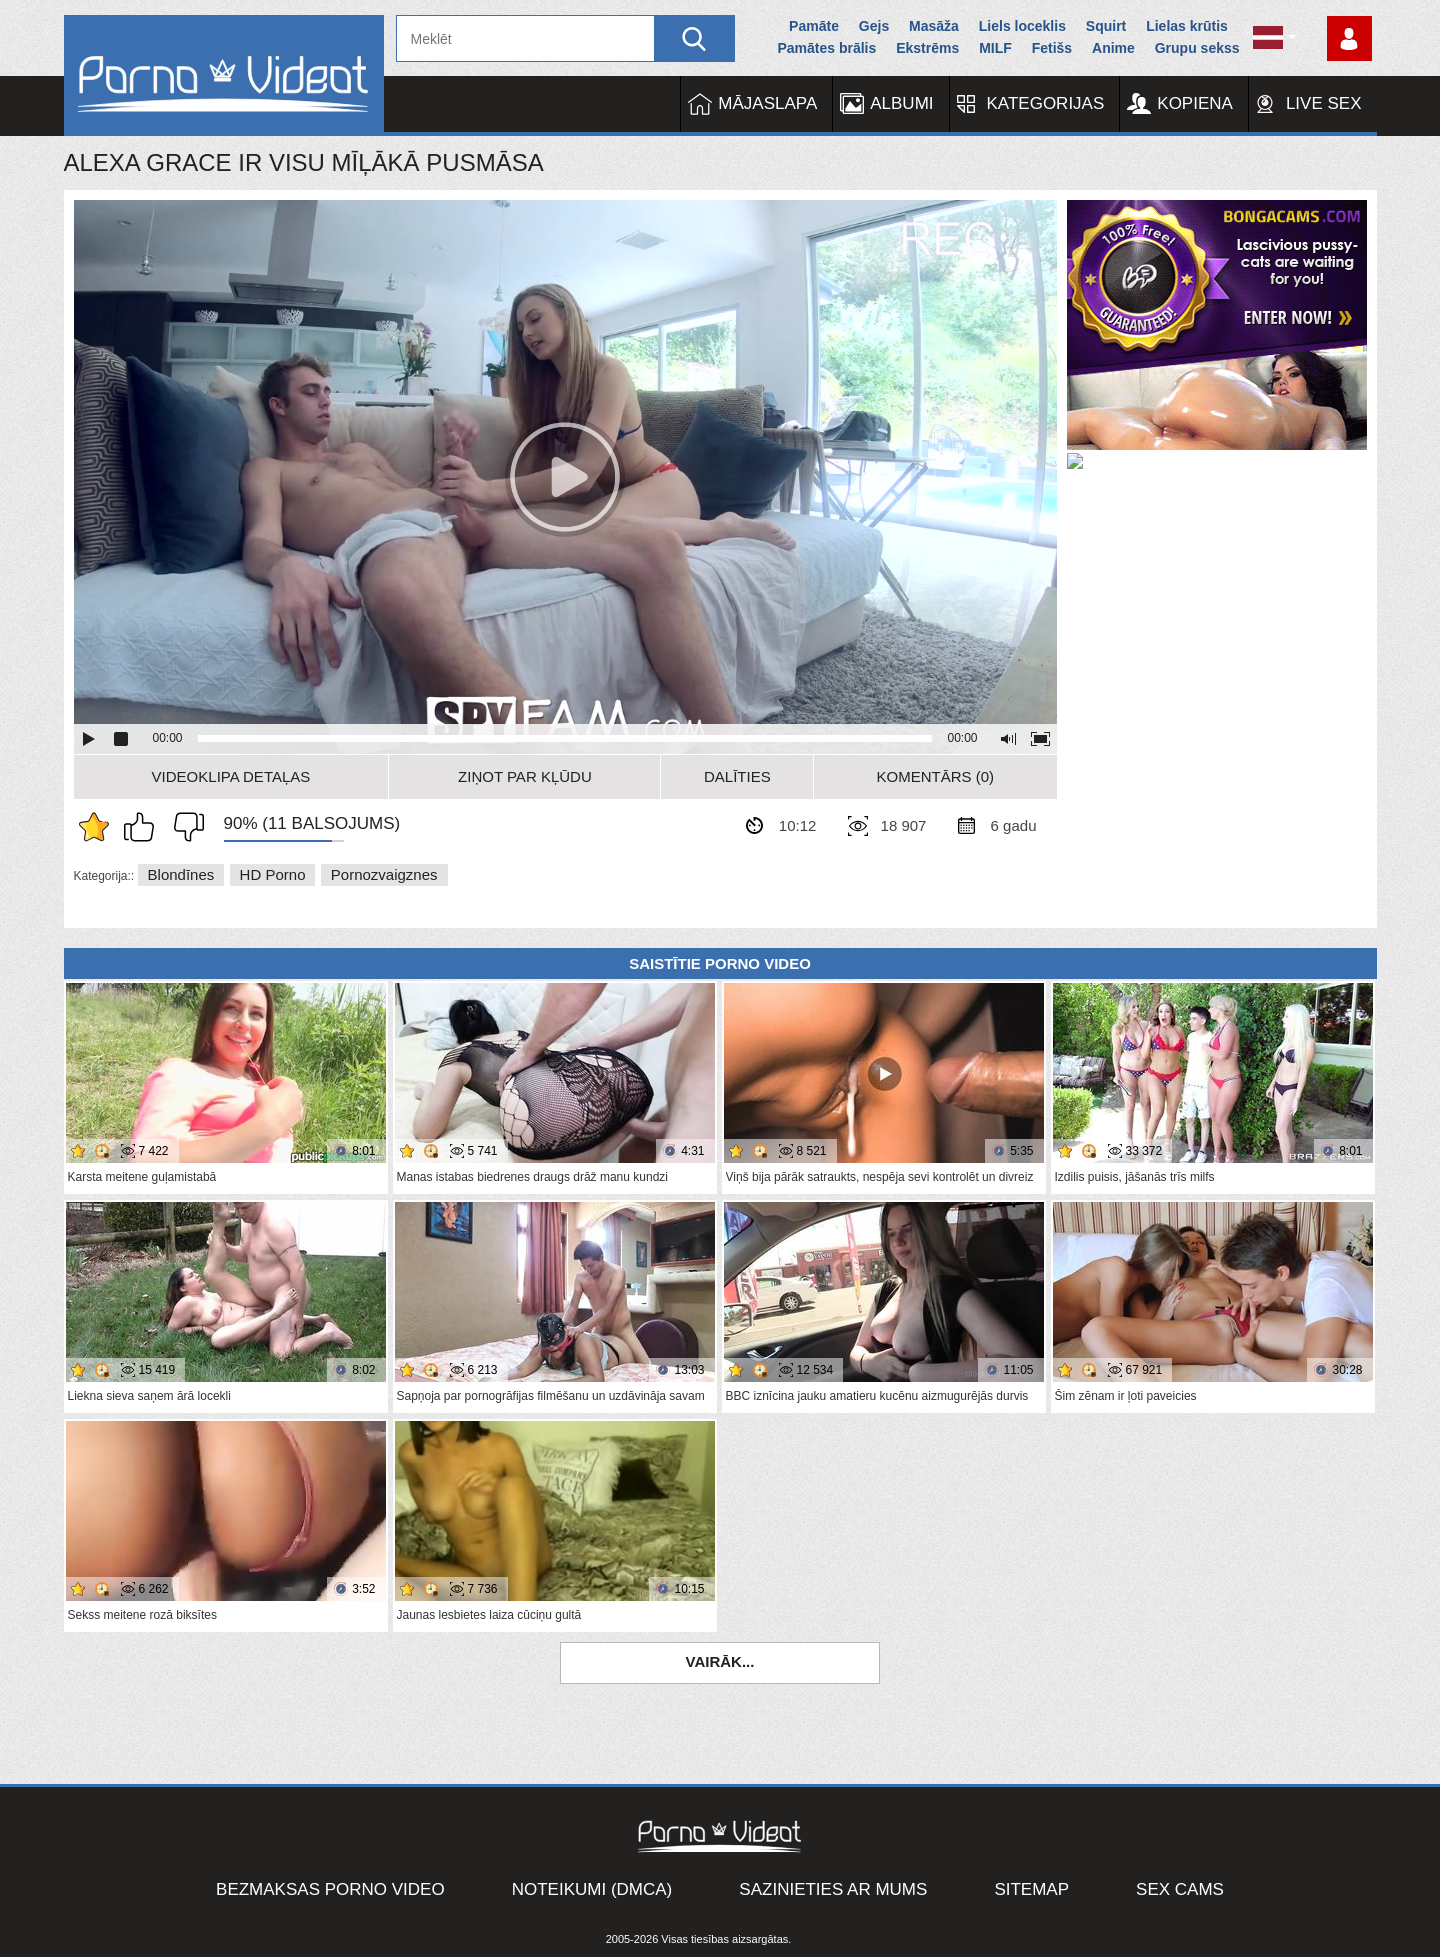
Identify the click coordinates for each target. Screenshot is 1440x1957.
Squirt (1106, 26)
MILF (995, 48)
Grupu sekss (1197, 48)
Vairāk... (720, 1661)
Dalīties (737, 776)
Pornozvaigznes (384, 874)
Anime (1113, 48)
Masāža (934, 26)
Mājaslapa (767, 103)
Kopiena (1195, 103)
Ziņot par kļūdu (525, 776)
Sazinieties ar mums (833, 1889)
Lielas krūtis (1187, 26)
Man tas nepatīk (184, 827)
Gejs (874, 26)
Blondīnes (181, 874)
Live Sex (1324, 103)
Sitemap (1031, 1889)
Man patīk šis (144, 827)
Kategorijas (1046, 103)
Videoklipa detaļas (231, 776)
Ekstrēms (927, 48)
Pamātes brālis (826, 48)
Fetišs (1052, 48)
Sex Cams (1180, 1889)
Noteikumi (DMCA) (592, 1889)
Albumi (901, 103)
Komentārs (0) (936, 776)
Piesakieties (1349, 38)
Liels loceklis (1022, 26)
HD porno (273, 874)
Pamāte (814, 26)
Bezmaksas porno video (330, 1889)
